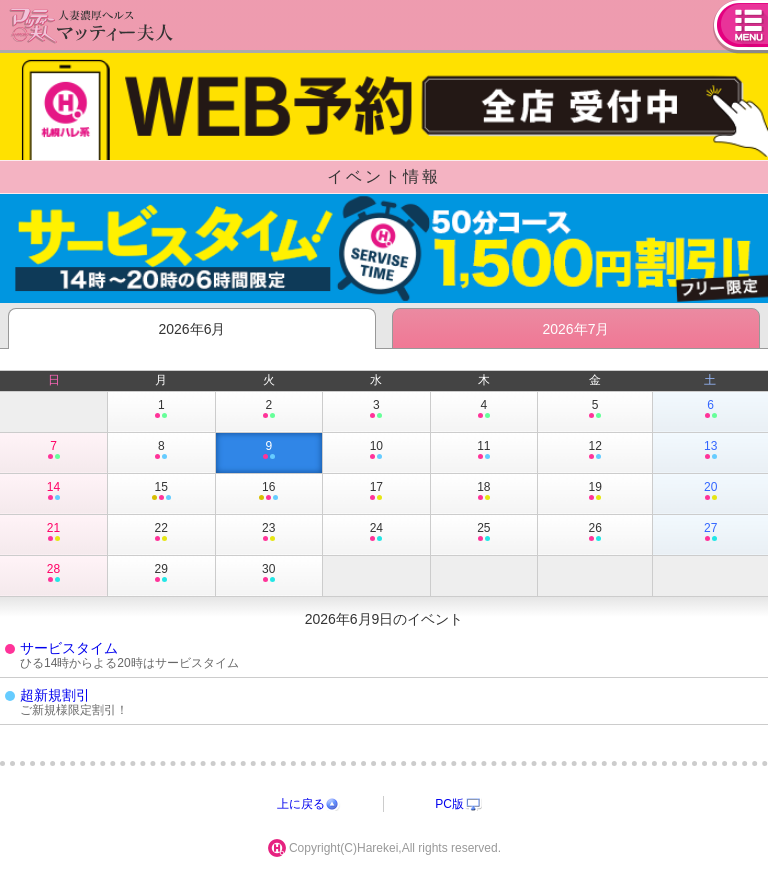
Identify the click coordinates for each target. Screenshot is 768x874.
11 (484, 451)
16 (269, 492)
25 (484, 533)
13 (710, 451)
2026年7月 (576, 329)
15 (161, 492)
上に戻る (301, 804)
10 (376, 451)
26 (595, 533)
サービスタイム (69, 648)
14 (53, 492)
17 (376, 492)
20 (710, 492)
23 (269, 533)
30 (269, 574)
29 (161, 574)
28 (53, 574)
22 (161, 533)
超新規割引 (55, 695)
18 (484, 492)
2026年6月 (192, 329)
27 (710, 533)
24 (376, 533)
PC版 (449, 804)
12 (595, 451)
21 (53, 533)
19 (595, 492)
